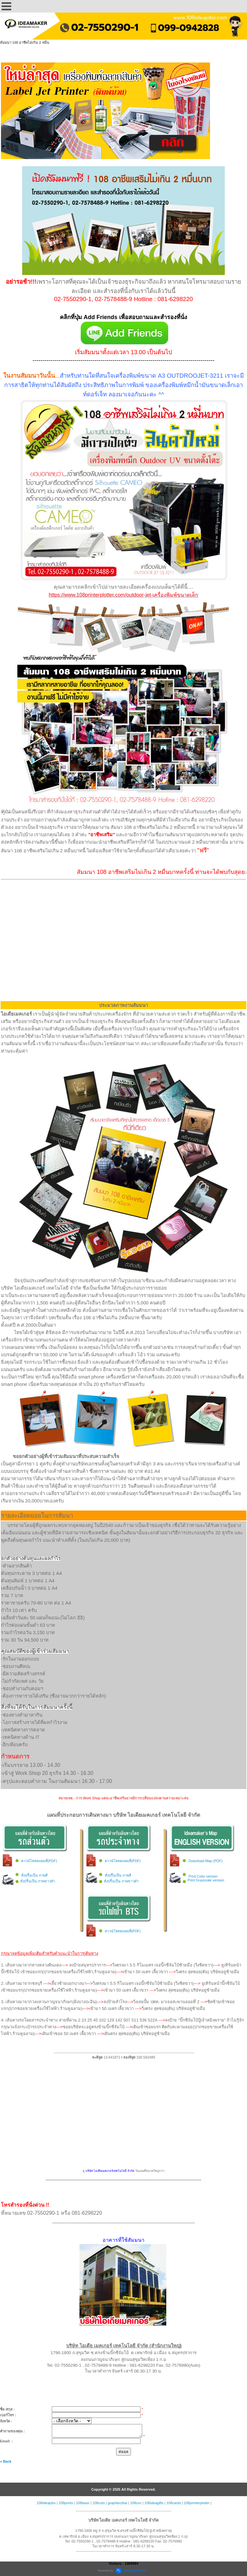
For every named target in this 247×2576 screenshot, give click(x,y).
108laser (82, 2503)
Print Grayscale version (206, 1880)
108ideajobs (46, 2503)
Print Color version (202, 1876)
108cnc (135, 2503)
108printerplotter (196, 2503)
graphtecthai (117, 2503)
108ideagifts (153, 2503)
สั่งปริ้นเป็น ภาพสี (34, 1875)
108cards (173, 2503)
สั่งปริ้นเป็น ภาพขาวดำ (37, 1881)
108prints (66, 2503)
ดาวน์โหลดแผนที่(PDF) (39, 1861)
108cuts (98, 2503)
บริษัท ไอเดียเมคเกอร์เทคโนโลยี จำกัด (110, 2171)
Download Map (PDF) (205, 1861)
